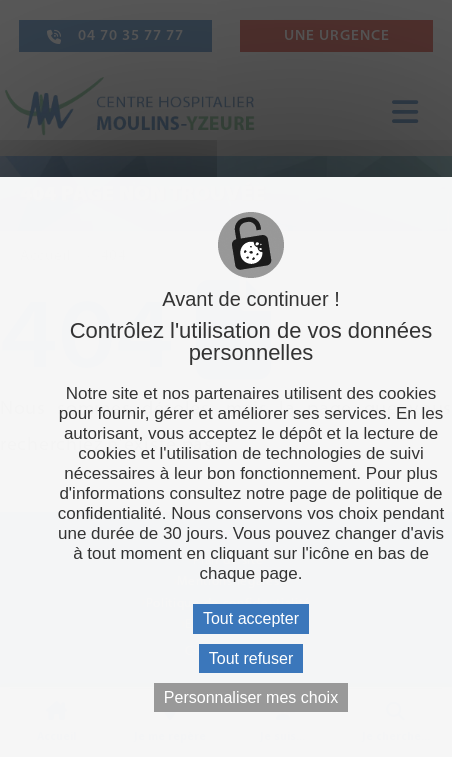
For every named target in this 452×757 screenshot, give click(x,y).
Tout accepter (251, 618)
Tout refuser (251, 658)
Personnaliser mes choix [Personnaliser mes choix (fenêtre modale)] (251, 697)
